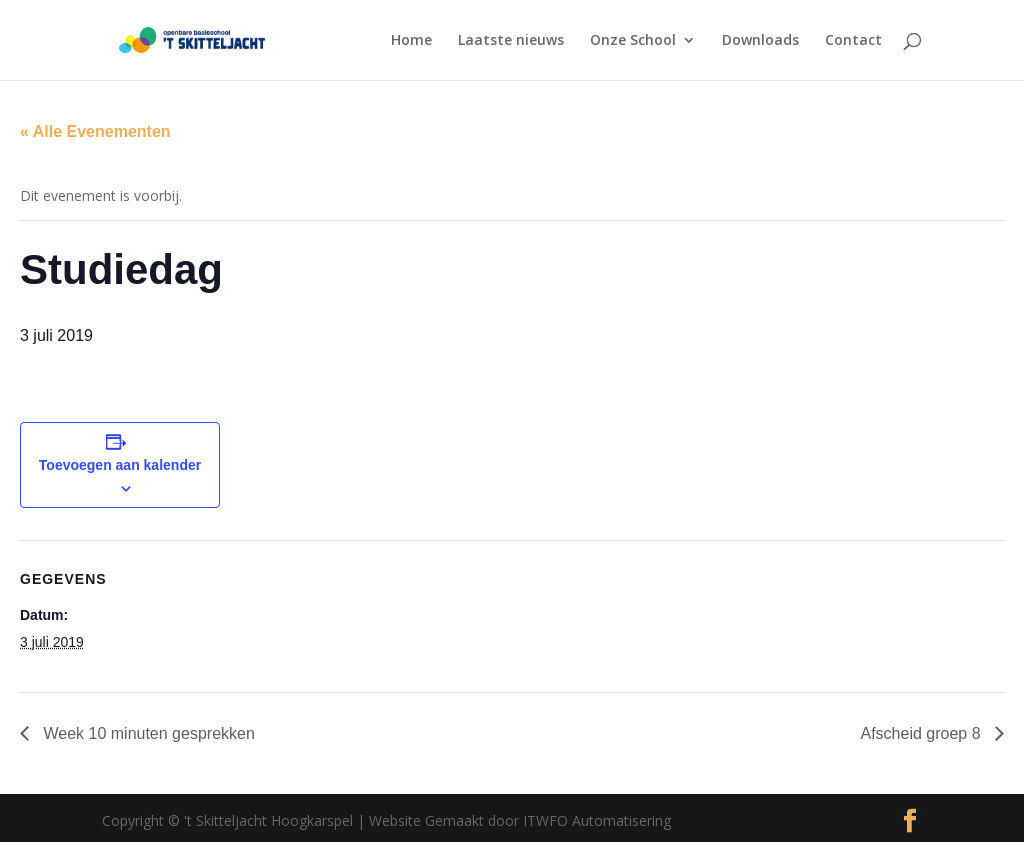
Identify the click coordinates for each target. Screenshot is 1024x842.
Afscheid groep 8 (922, 733)
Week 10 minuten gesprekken (147, 733)
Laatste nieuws (511, 41)
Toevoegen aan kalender (120, 465)
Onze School (633, 41)
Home (411, 41)
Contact (853, 41)
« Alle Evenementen (95, 131)
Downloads (760, 41)
